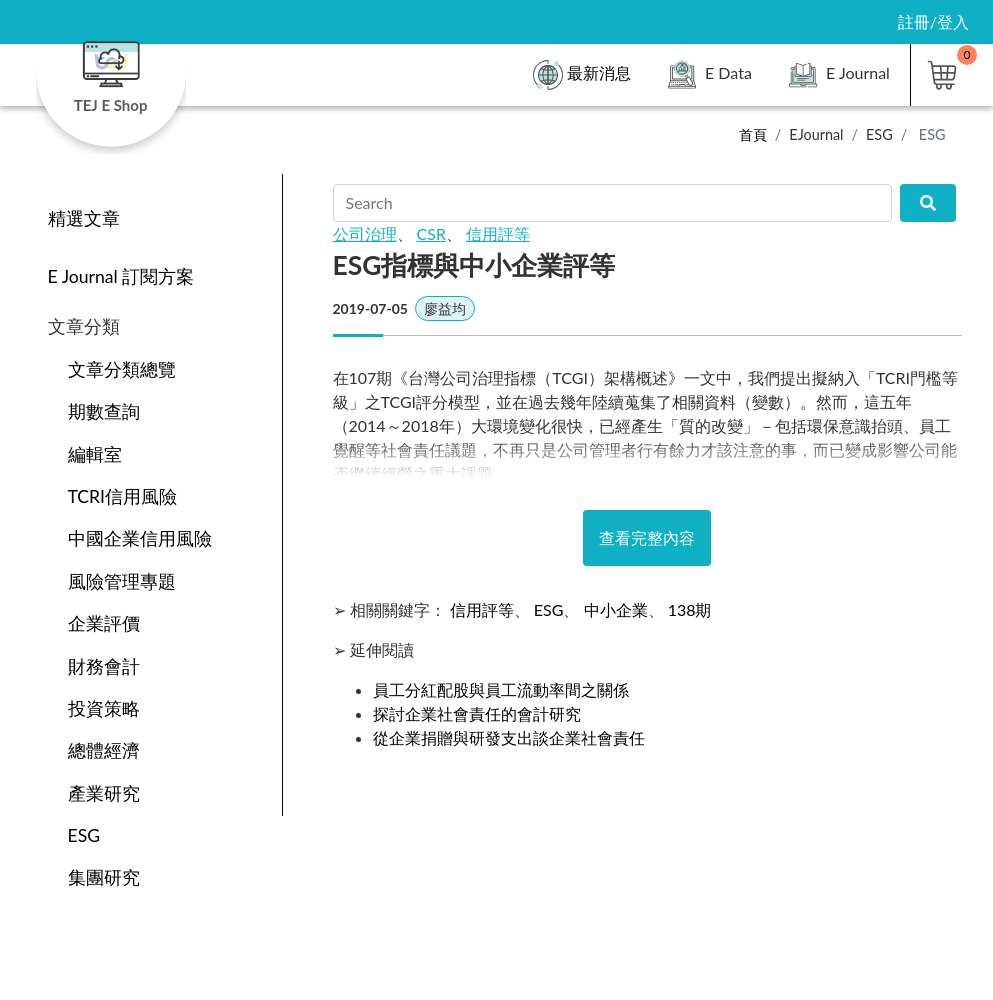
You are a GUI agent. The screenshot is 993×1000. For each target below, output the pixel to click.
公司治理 (365, 233)
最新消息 (582, 75)
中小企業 (616, 609)
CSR (431, 233)
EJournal (816, 134)
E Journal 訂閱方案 (121, 276)
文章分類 (84, 326)
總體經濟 (104, 750)
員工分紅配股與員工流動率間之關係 (501, 689)
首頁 (753, 134)
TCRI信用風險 (123, 496)
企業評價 (104, 623)
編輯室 (95, 454)
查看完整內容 (647, 537)
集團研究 (104, 877)
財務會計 (104, 666)
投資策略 (104, 708)
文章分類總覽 (122, 369)
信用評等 (498, 233)
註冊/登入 (933, 21)
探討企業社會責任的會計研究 (477, 713)
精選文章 (84, 218)
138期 (690, 609)
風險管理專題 (122, 581)
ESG (879, 134)
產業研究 (104, 793)
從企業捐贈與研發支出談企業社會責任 (509, 737)
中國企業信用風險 (140, 538)
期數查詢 (104, 411)
